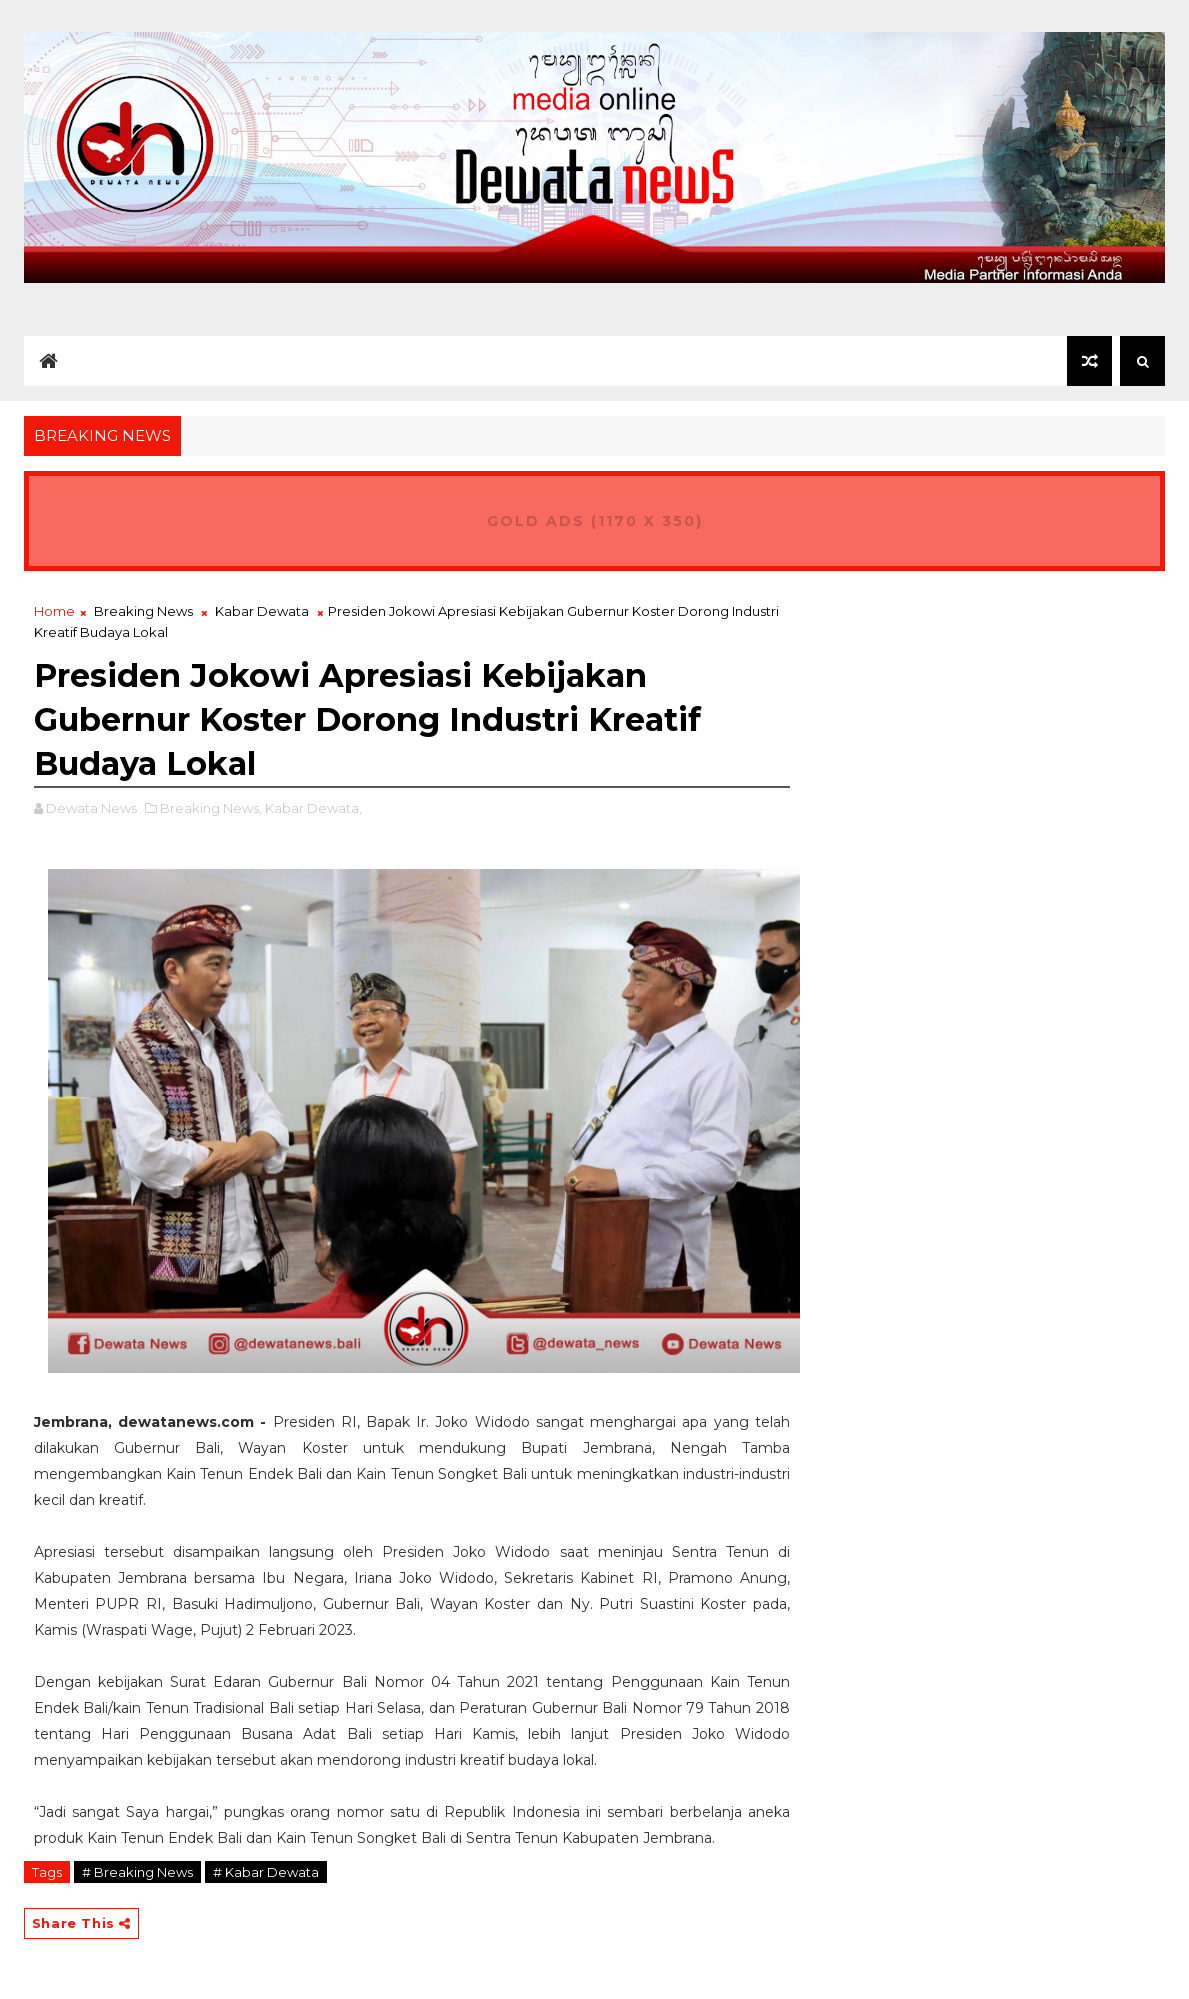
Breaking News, (211, 808)
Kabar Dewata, (313, 808)
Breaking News (143, 611)
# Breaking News (137, 1872)
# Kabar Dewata (266, 1872)
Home (54, 611)
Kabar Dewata (262, 611)
